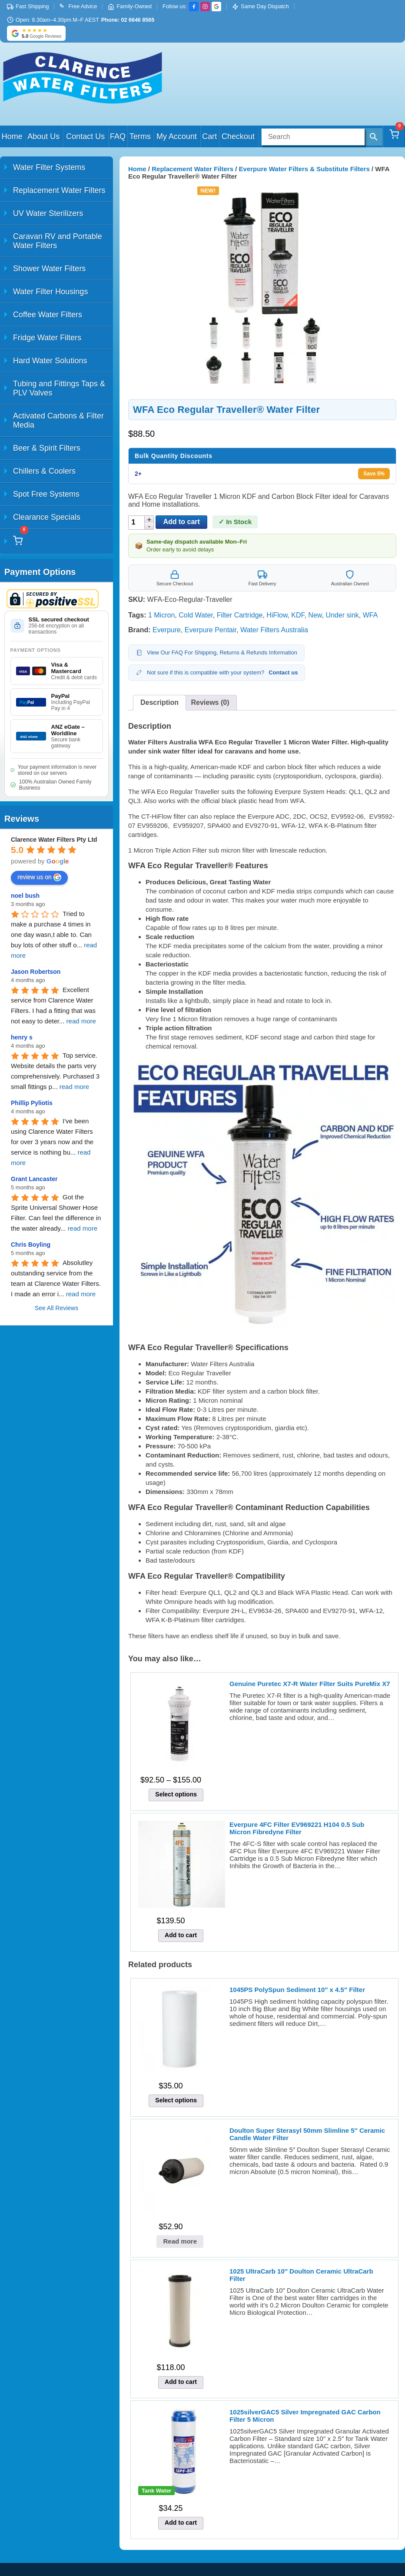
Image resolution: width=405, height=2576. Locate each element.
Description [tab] (159, 702)
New (315, 615)
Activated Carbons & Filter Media (58, 420)
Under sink (342, 615)
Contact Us (85, 136)
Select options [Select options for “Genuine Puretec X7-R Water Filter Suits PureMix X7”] (176, 1794)
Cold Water (196, 615)
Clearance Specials (46, 517)
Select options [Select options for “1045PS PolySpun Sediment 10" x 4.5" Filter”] (176, 2100)
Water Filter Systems (49, 167)
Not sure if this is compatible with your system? (217, 672)
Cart (209, 136)
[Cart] (394, 136)
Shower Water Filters (49, 268)
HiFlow (276, 615)
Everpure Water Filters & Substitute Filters (304, 169)
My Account (176, 136)
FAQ (118, 136)
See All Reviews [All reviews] (56, 1308)
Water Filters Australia (274, 630)
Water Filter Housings (50, 291)
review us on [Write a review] (39, 877)
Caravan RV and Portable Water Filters (57, 241)
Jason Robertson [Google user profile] (35, 971)
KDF (297, 615)
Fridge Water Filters (47, 337)
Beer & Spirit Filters (46, 448)
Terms (140, 136)
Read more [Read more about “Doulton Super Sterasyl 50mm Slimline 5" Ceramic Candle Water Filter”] (180, 2241)
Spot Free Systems (46, 494)
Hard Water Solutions (50, 360)
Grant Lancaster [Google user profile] (34, 1178)
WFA (370, 615)
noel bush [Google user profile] (25, 895)
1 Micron (161, 615)
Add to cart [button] (181, 1935)
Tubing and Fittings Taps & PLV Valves (59, 388)
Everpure (167, 630)
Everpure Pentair (210, 630)
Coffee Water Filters (47, 314)
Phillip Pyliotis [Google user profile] (32, 1102)
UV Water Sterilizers (48, 213)
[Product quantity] (137, 522)
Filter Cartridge (240, 615)
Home (12, 136)
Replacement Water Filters (59, 190)
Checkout (238, 136)
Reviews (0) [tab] (210, 702)
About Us (43, 136)
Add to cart (181, 521)
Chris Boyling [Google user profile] (30, 1244)
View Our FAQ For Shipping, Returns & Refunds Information (216, 652)
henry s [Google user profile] (22, 1037)
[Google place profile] (54, 839)
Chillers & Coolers (44, 471)
